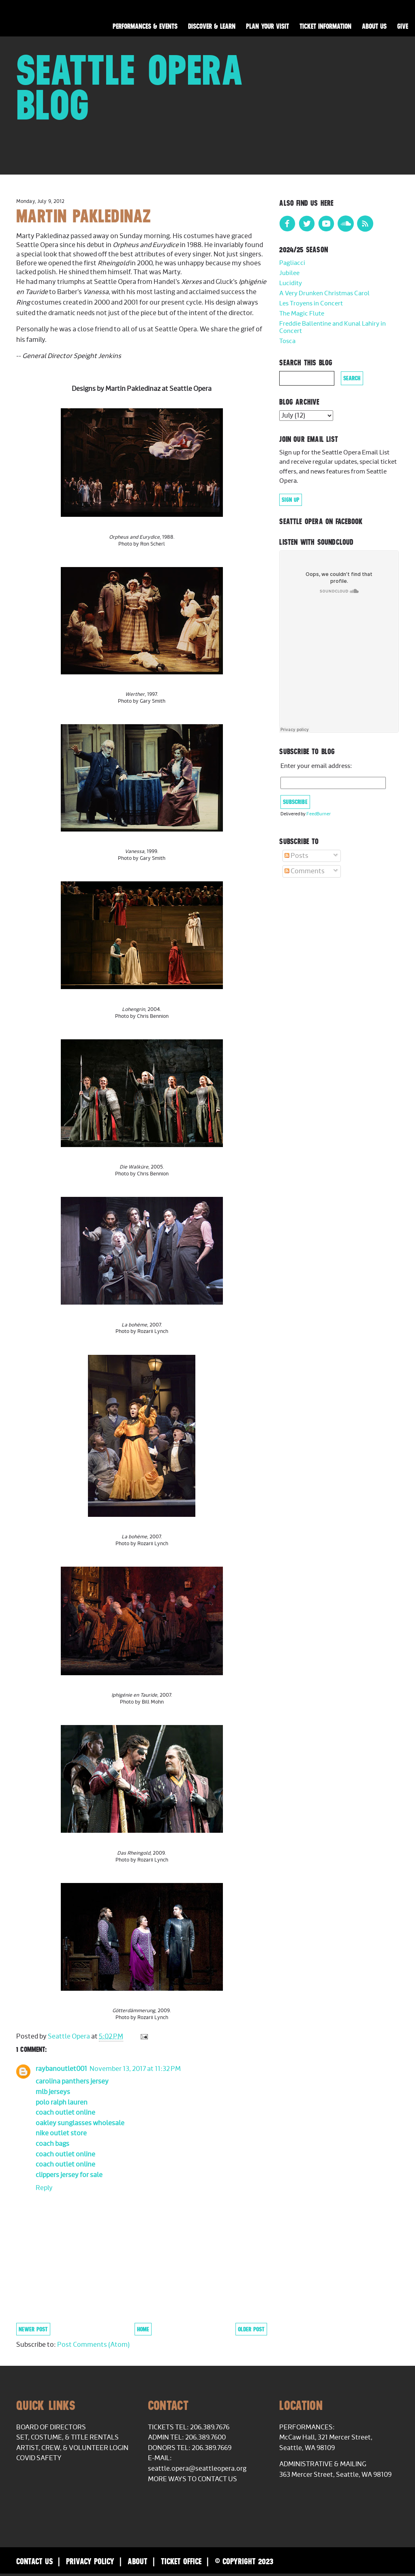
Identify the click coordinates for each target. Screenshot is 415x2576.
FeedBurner (318, 814)
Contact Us (34, 2561)
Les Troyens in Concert (311, 303)
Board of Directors (51, 2427)
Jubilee (289, 273)
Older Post (251, 2329)
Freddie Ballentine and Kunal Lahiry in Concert (332, 327)
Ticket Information (325, 26)
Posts (296, 855)
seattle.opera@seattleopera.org (197, 2468)
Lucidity (290, 283)
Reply (44, 2188)
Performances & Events (145, 26)
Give (402, 26)
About (138, 2561)
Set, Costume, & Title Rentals (67, 2437)
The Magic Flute (301, 313)
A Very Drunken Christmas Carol (324, 293)
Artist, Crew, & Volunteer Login (72, 2448)
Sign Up (290, 499)
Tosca (287, 341)
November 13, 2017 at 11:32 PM (135, 2068)
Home (143, 2329)
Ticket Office (181, 2561)
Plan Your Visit (267, 26)
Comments (305, 871)
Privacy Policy (90, 2561)
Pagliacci (292, 263)
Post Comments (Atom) (93, 2344)
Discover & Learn (211, 26)
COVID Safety (39, 2458)
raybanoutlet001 (61, 2068)
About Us (374, 26)
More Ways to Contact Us (192, 2479)
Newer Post (33, 2329)
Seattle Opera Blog (130, 87)
